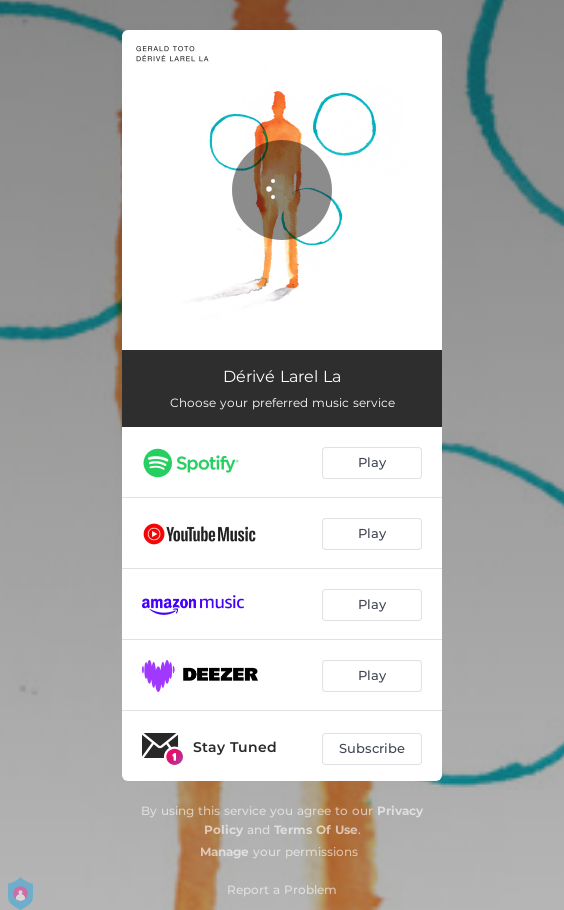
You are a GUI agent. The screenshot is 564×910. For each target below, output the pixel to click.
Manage (224, 851)
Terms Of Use (316, 829)
